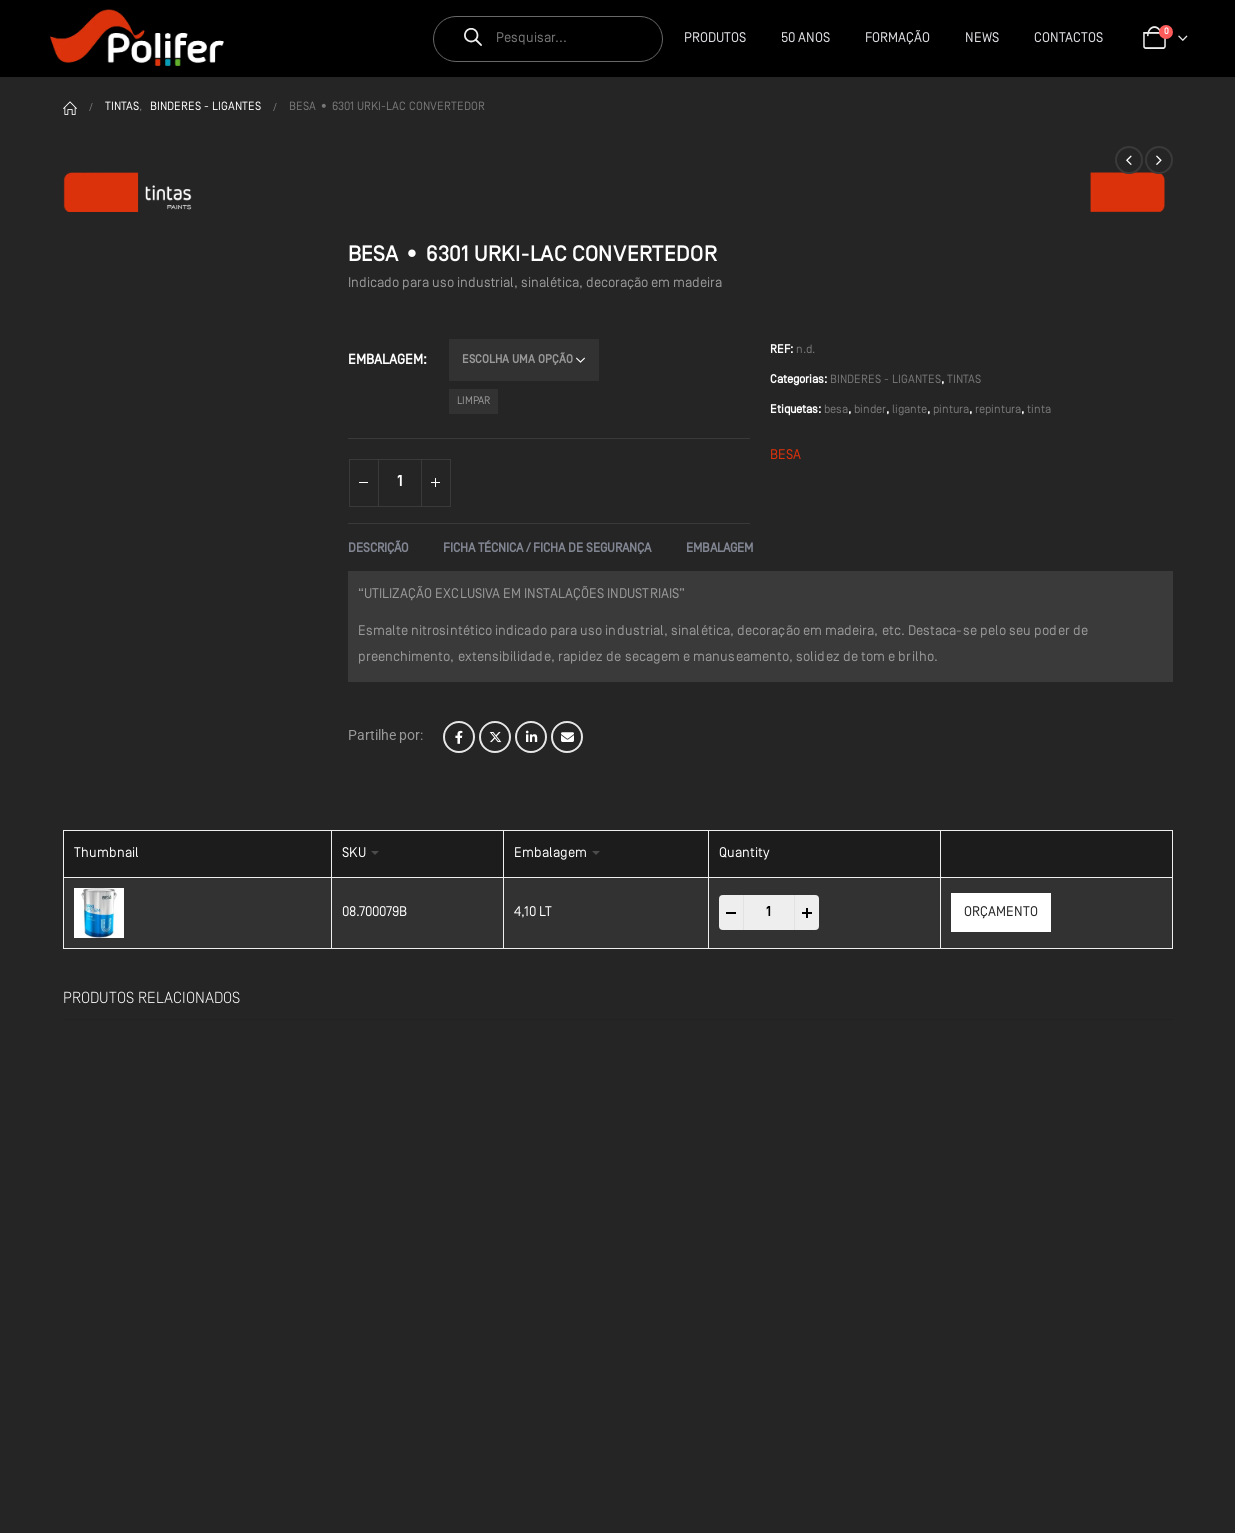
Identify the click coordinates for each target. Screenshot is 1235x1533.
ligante (909, 410)
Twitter (495, 737)
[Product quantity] (400, 483)
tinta (1039, 410)
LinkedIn (531, 737)
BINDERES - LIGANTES (885, 380)
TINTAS (964, 380)
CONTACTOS (1068, 38)
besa (836, 410)
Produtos (715, 38)
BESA (785, 455)
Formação (897, 38)
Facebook (459, 737)
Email (567, 737)
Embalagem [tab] (719, 548)
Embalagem (385, 360)
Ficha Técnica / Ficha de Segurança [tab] (547, 548)
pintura (951, 410)
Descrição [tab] (378, 548)
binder (870, 410)
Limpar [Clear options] (473, 401)
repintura (998, 410)
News (982, 38)
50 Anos (805, 38)
